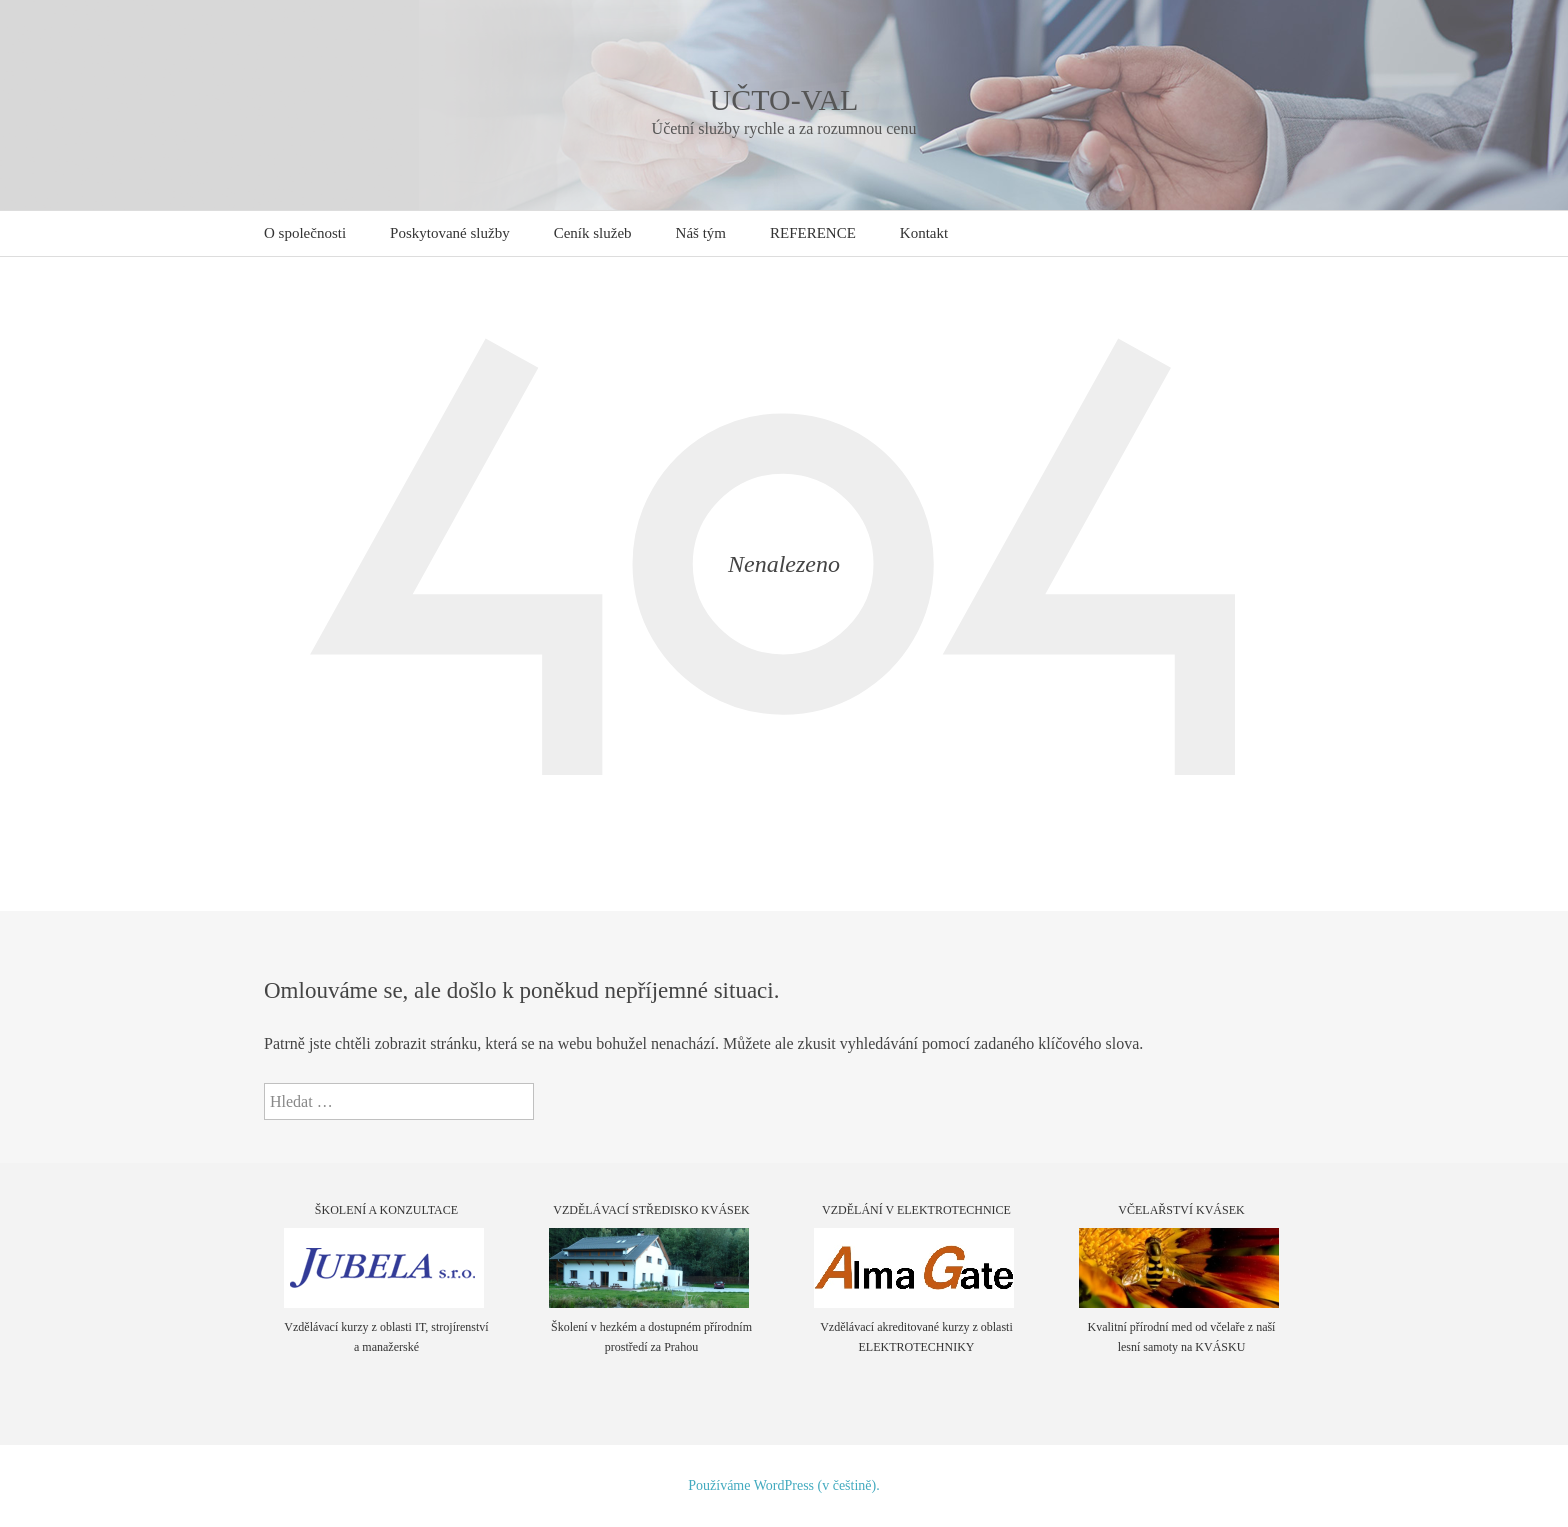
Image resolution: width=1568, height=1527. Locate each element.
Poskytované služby (450, 233)
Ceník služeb (593, 233)
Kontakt (924, 233)
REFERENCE (813, 233)
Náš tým (701, 233)
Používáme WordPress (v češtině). (783, 1485)
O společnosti (305, 233)
